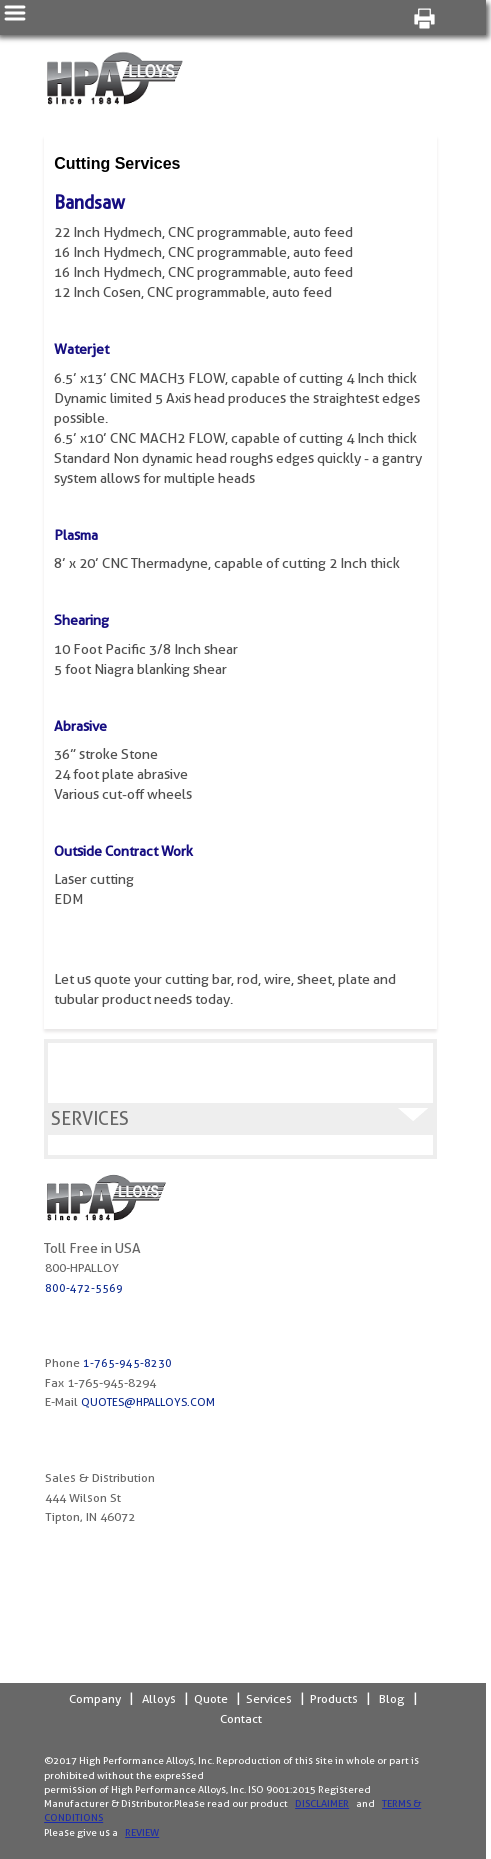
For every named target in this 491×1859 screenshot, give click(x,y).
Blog (392, 1698)
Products (334, 1698)
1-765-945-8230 (127, 1363)
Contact (241, 1718)
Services (269, 1698)
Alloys (159, 1698)
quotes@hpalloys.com (148, 1402)
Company (95, 1698)
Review (142, 1832)
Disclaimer (322, 1803)
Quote (211, 1698)
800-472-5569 (84, 1288)
